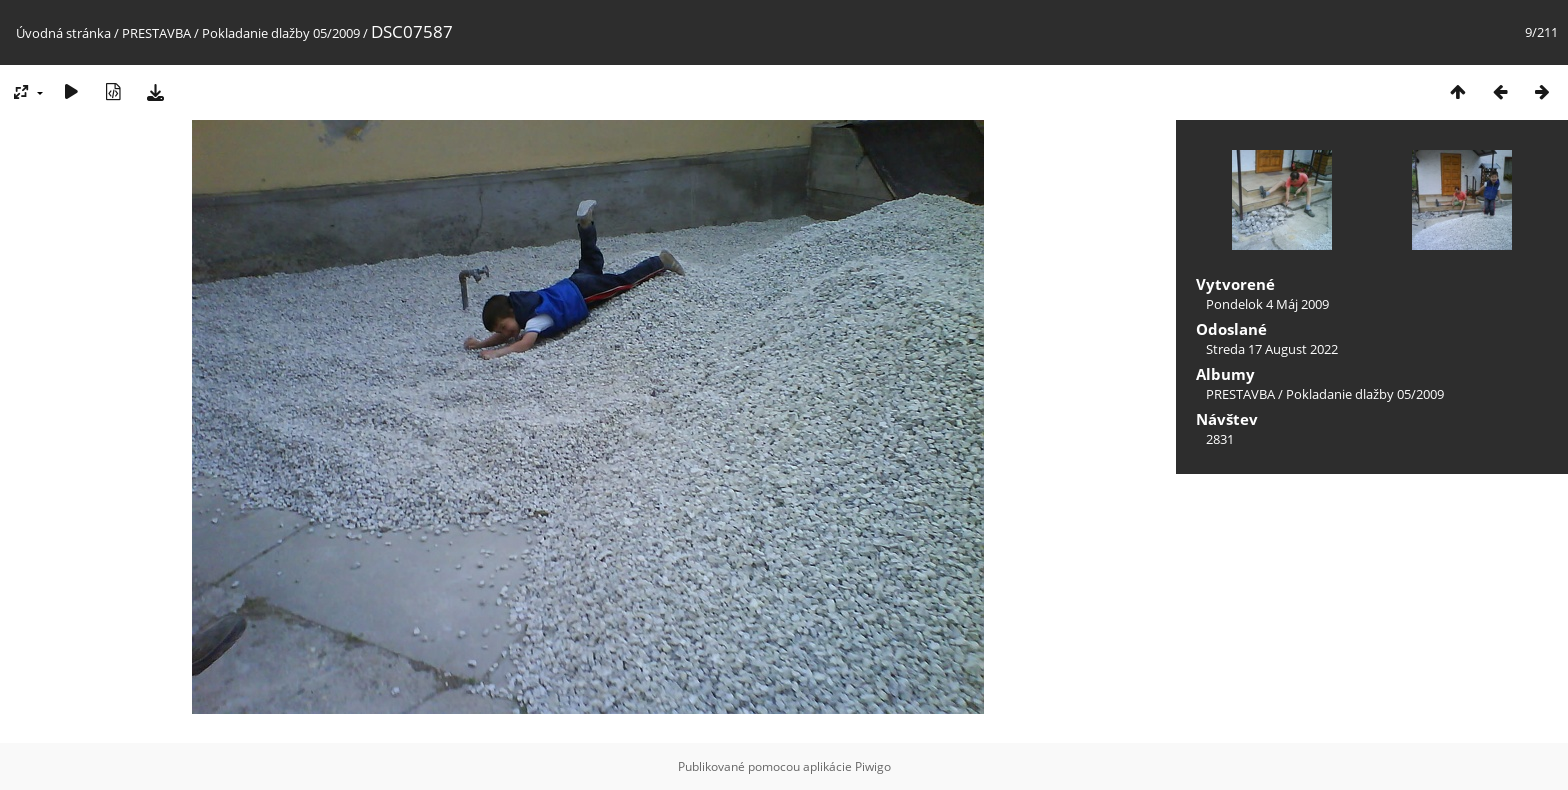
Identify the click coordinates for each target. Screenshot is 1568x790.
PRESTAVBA (158, 33)
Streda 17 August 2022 (1272, 349)
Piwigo (873, 766)
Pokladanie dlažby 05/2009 (281, 33)
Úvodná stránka (63, 33)
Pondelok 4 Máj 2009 (1267, 304)
